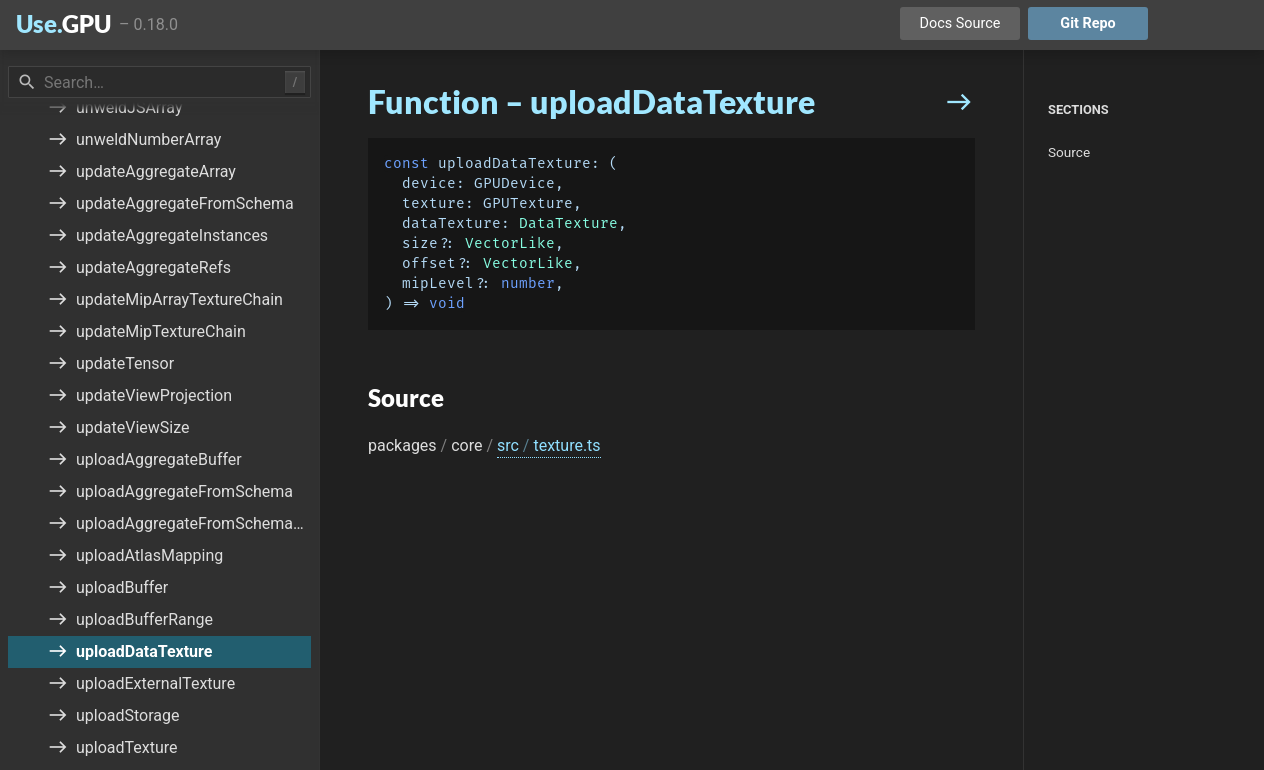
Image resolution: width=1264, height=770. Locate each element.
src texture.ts (549, 445)
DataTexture (568, 223)
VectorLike (510, 243)
